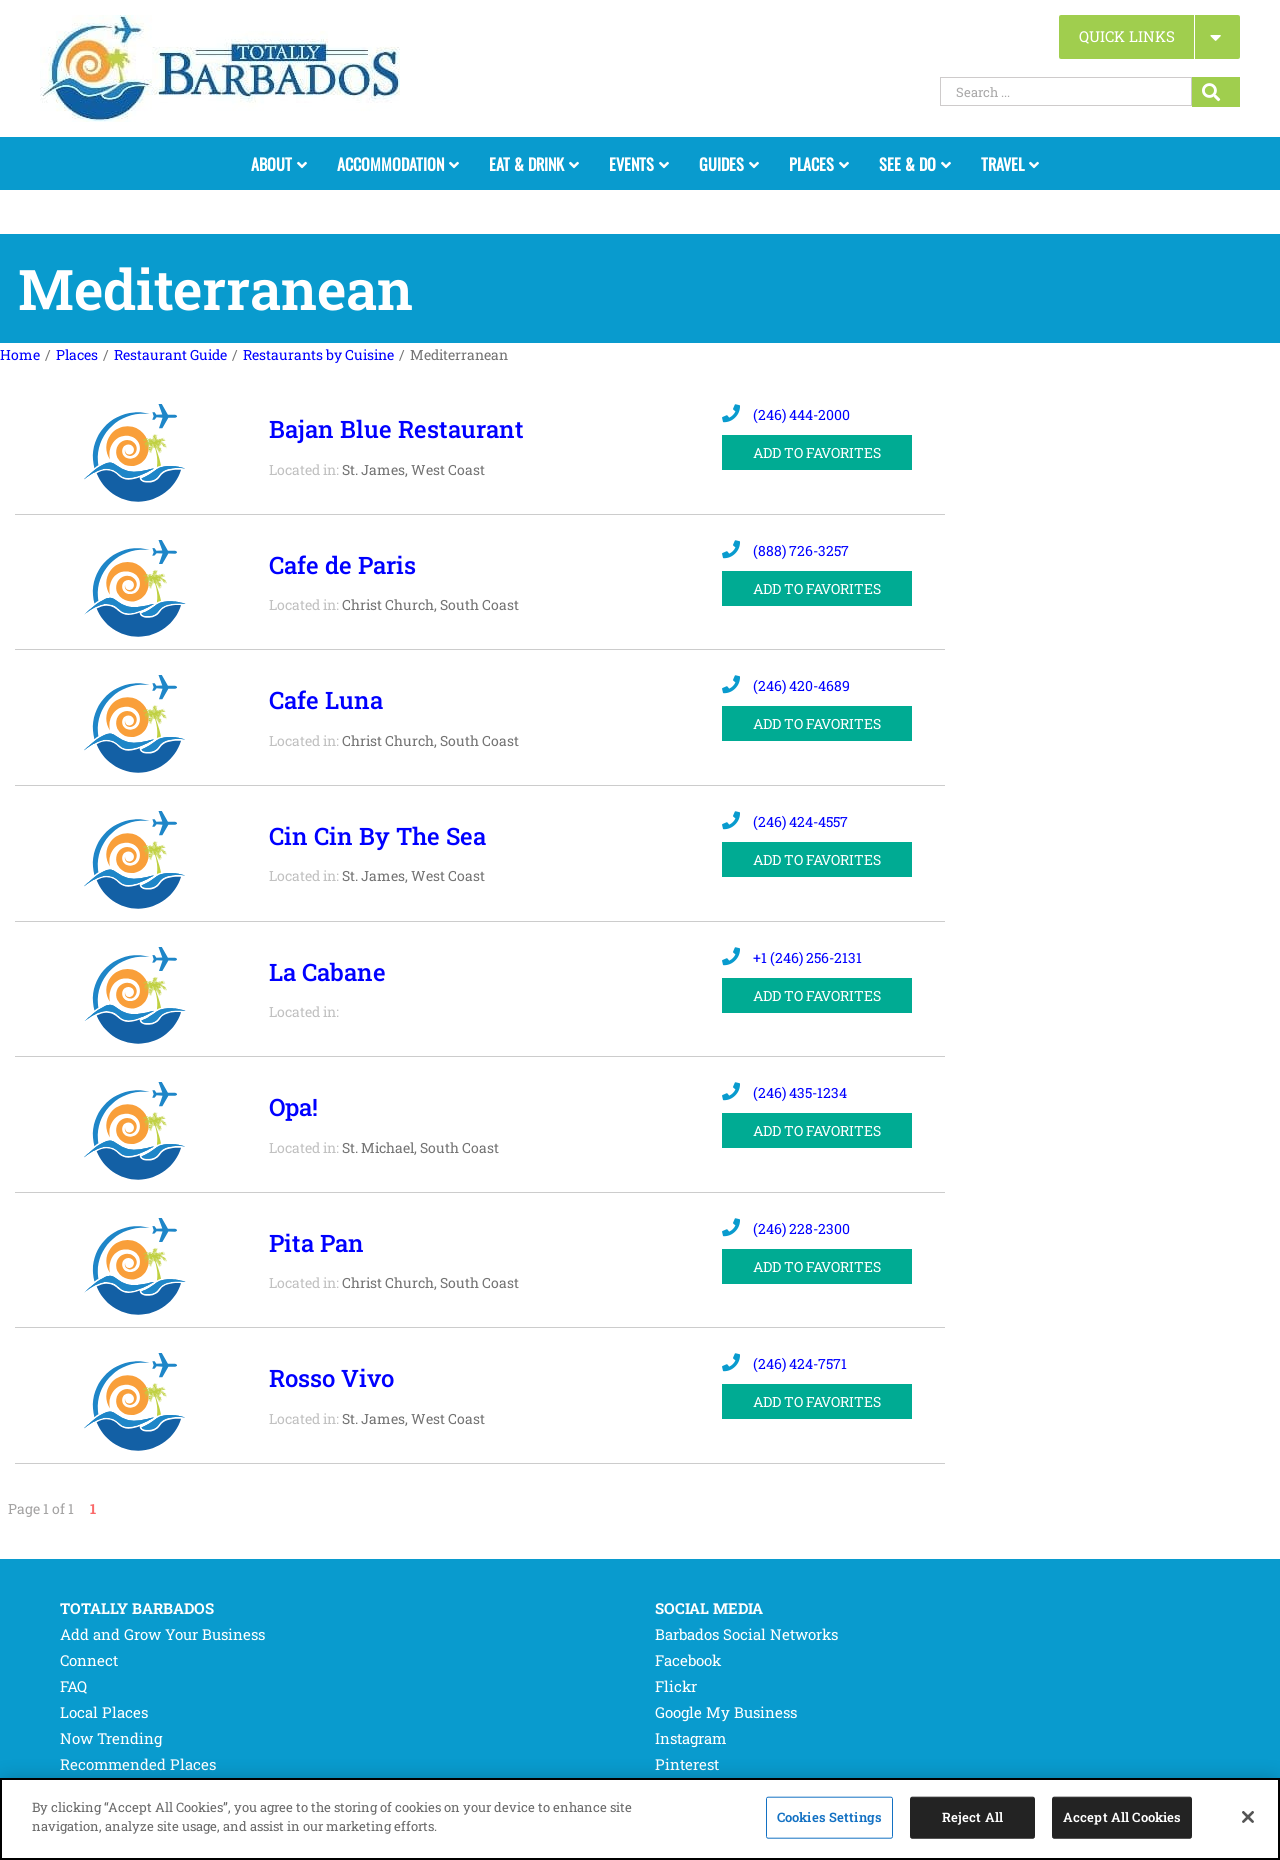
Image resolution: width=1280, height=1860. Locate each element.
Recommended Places (138, 1764)
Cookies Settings (829, 1817)
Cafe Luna (326, 700)
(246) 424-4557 (785, 821)
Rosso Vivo (331, 1378)
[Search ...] (1066, 91)
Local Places (104, 1712)
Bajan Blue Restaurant (396, 429)
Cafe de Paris (342, 565)
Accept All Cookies (1122, 1817)
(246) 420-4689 (786, 685)
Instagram (690, 1738)
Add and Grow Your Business (162, 1634)
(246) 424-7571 (784, 1363)
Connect (89, 1660)
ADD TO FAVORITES (817, 452)
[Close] (1248, 1817)
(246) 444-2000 (786, 414)
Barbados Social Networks (746, 1634)
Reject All (972, 1817)
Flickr (676, 1686)
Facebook (688, 1660)
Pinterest (687, 1764)
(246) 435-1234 (784, 1092)
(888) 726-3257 (785, 550)
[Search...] (1216, 92)
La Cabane (327, 972)
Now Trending (111, 1738)
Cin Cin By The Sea (377, 836)
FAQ (73, 1686)
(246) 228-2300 (786, 1228)
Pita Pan (316, 1243)
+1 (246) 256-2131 (792, 957)
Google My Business (726, 1712)
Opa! (293, 1107)
